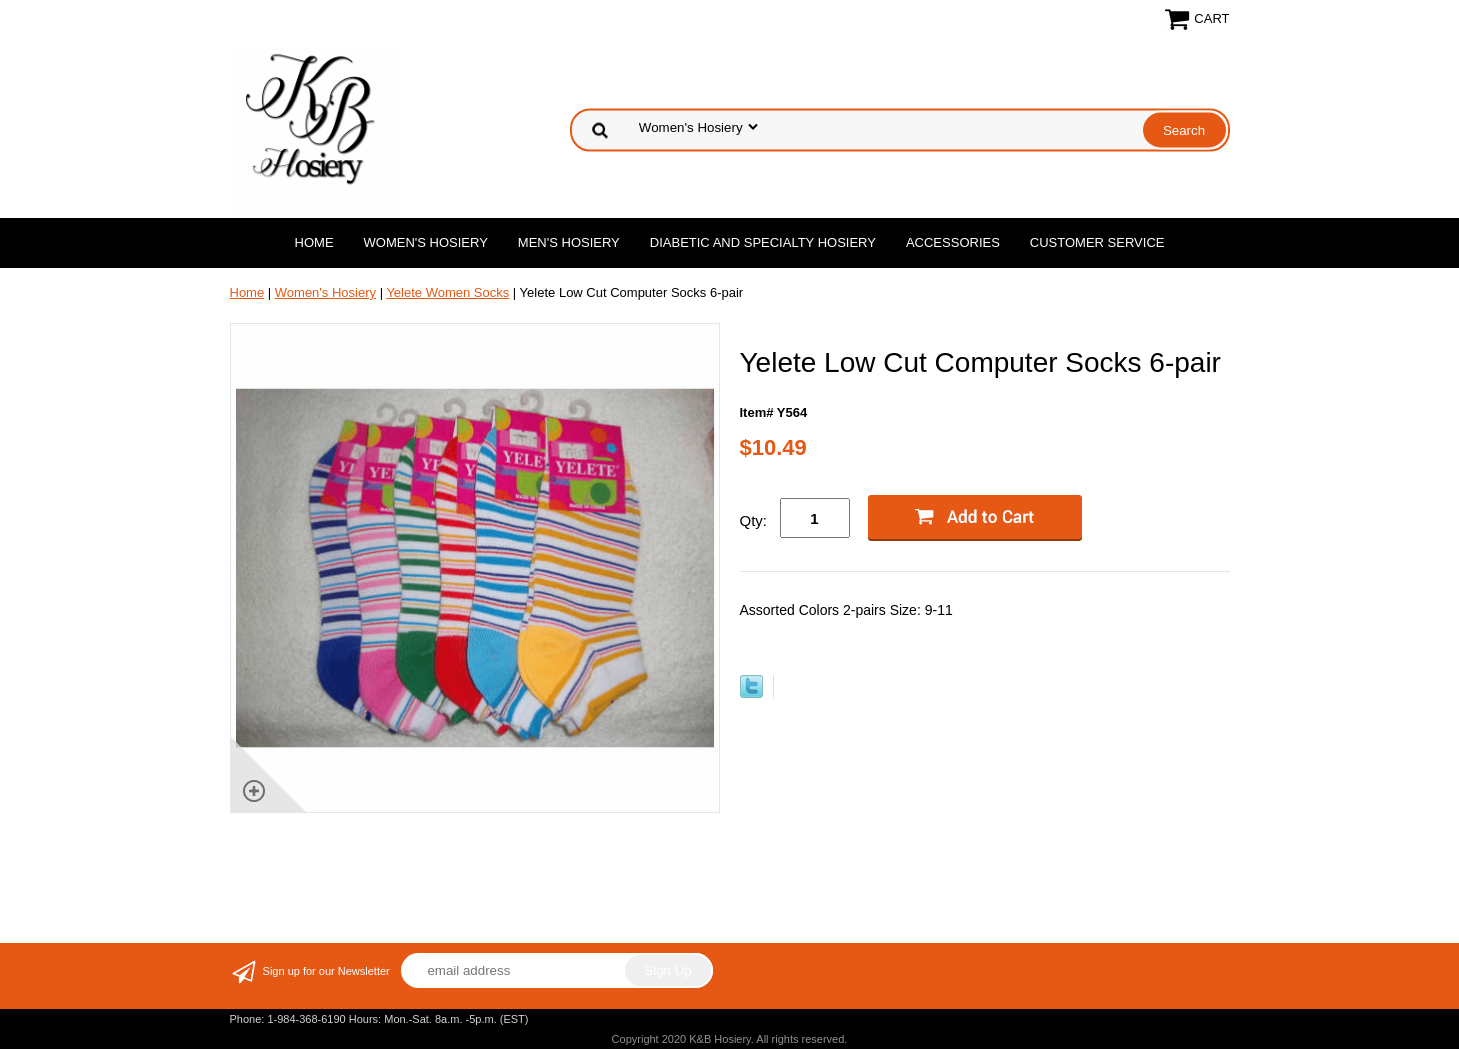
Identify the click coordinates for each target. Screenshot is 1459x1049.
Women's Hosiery (426, 242)
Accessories (953, 242)
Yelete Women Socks (447, 292)
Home (314, 242)
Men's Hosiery (569, 242)
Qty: (754, 520)
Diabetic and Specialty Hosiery (763, 242)
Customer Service (1097, 242)
